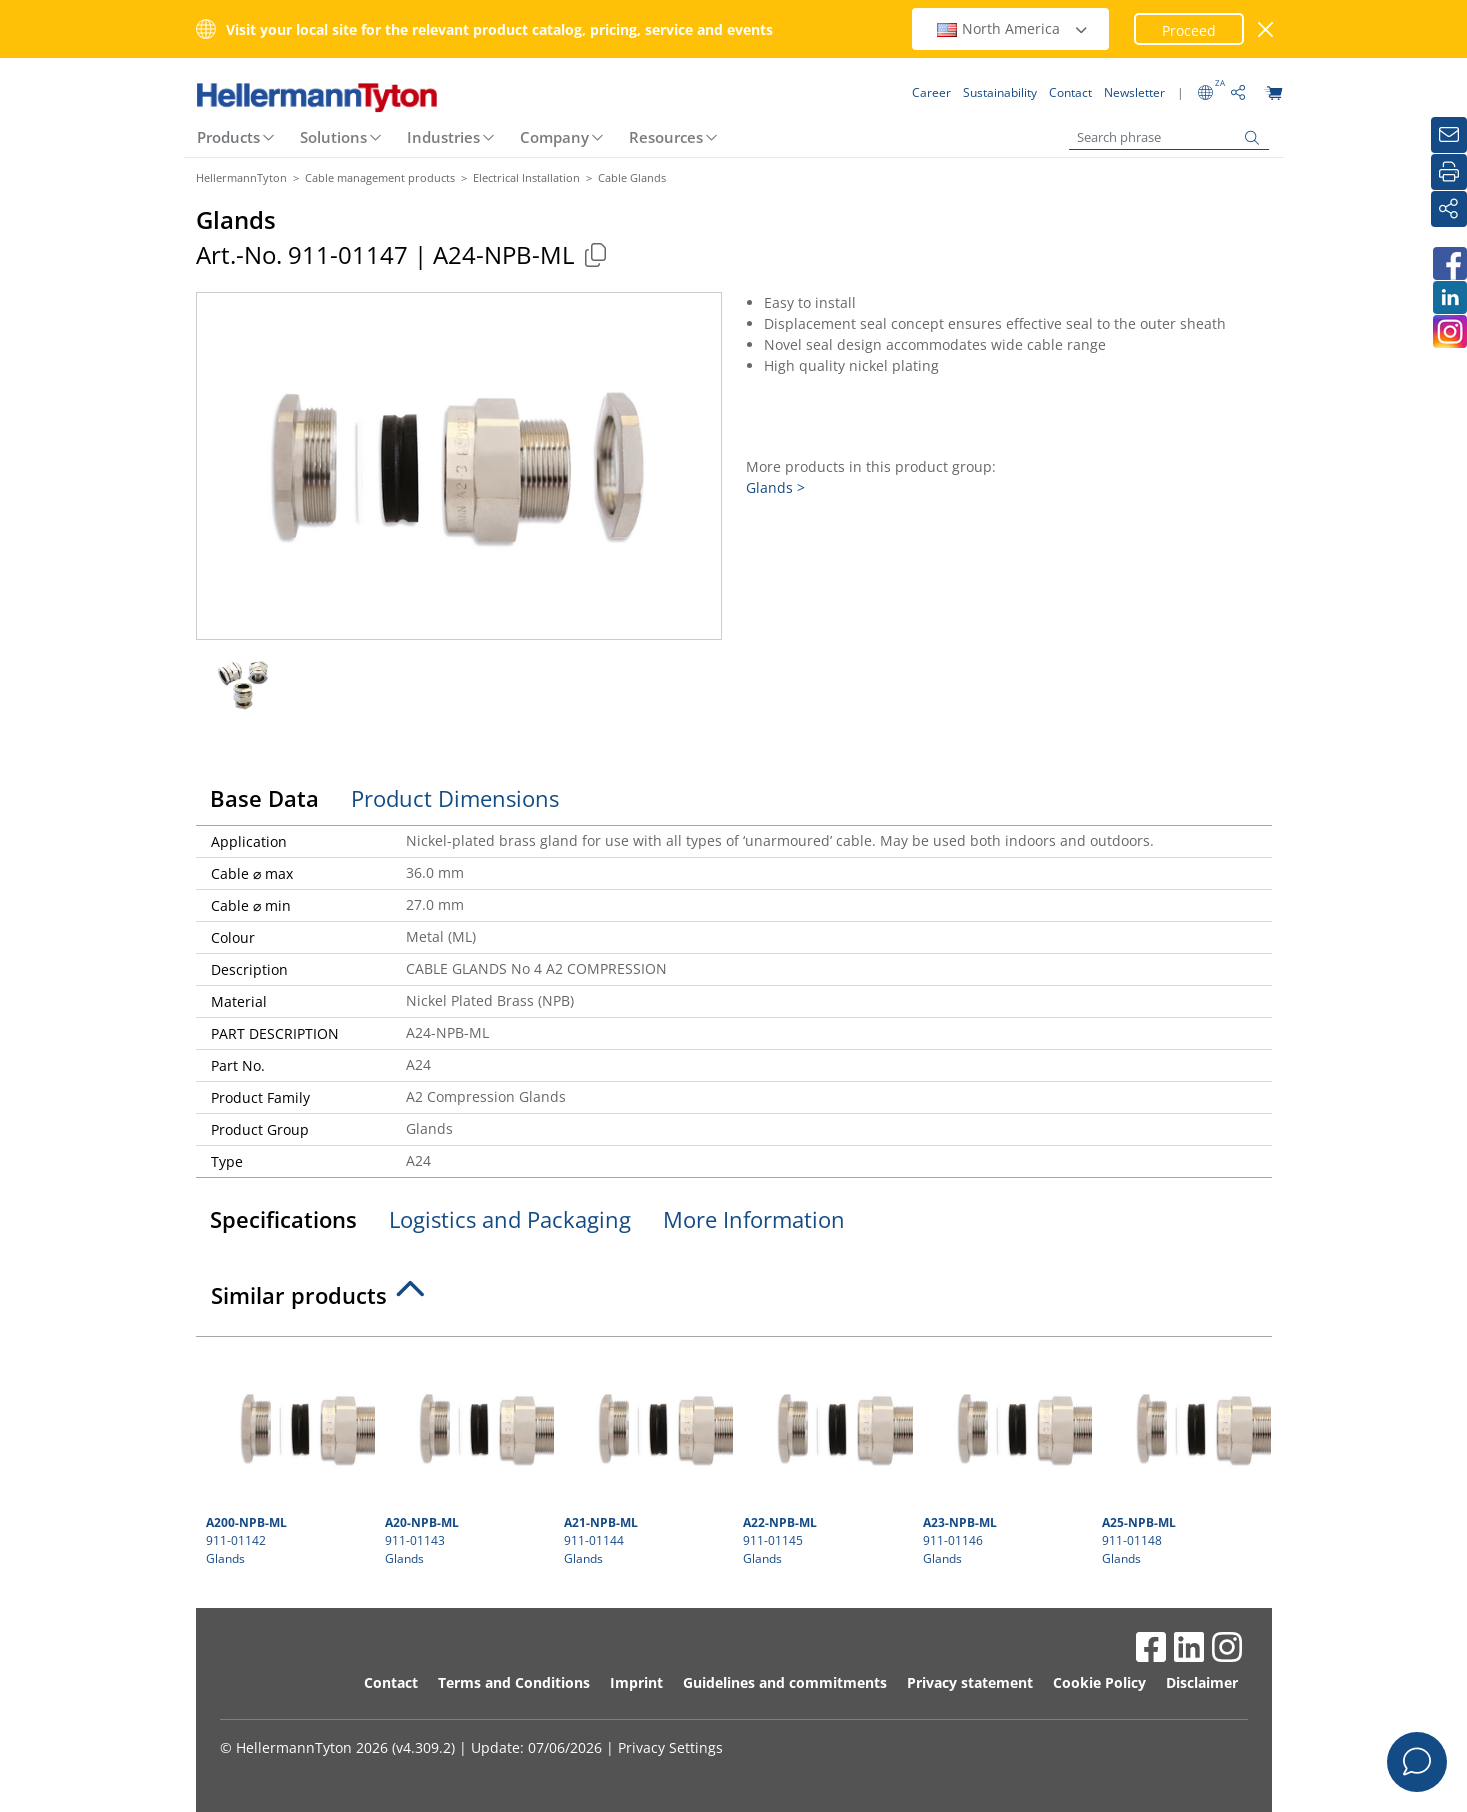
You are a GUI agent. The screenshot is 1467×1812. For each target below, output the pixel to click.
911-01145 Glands (825, 1457)
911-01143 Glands (467, 1457)
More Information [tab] (754, 1219)
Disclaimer (1202, 1682)
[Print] (1449, 172)
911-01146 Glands (1005, 1457)
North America (1013, 28)
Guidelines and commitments (785, 1682)
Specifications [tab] (283, 1219)
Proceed (1189, 30)
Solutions (333, 137)
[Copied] (596, 254)
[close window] (1265, 29)
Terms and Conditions (514, 1682)
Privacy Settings (670, 1747)
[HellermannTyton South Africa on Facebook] (1449, 263)
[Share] (1449, 209)
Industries (443, 137)
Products (228, 137)
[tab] (734, 1301)
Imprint (636, 1682)
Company (554, 137)
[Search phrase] (1169, 137)
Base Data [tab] (264, 798)
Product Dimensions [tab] (455, 798)
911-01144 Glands (646, 1457)
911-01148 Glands (1184, 1457)
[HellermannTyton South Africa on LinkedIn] (1449, 297)
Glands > (775, 487)
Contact (391, 1682)
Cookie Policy (1099, 1682)
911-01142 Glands (288, 1457)
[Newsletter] (1449, 135)
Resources (666, 137)
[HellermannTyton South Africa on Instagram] (1449, 331)
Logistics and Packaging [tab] (510, 1219)
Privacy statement (970, 1682)
